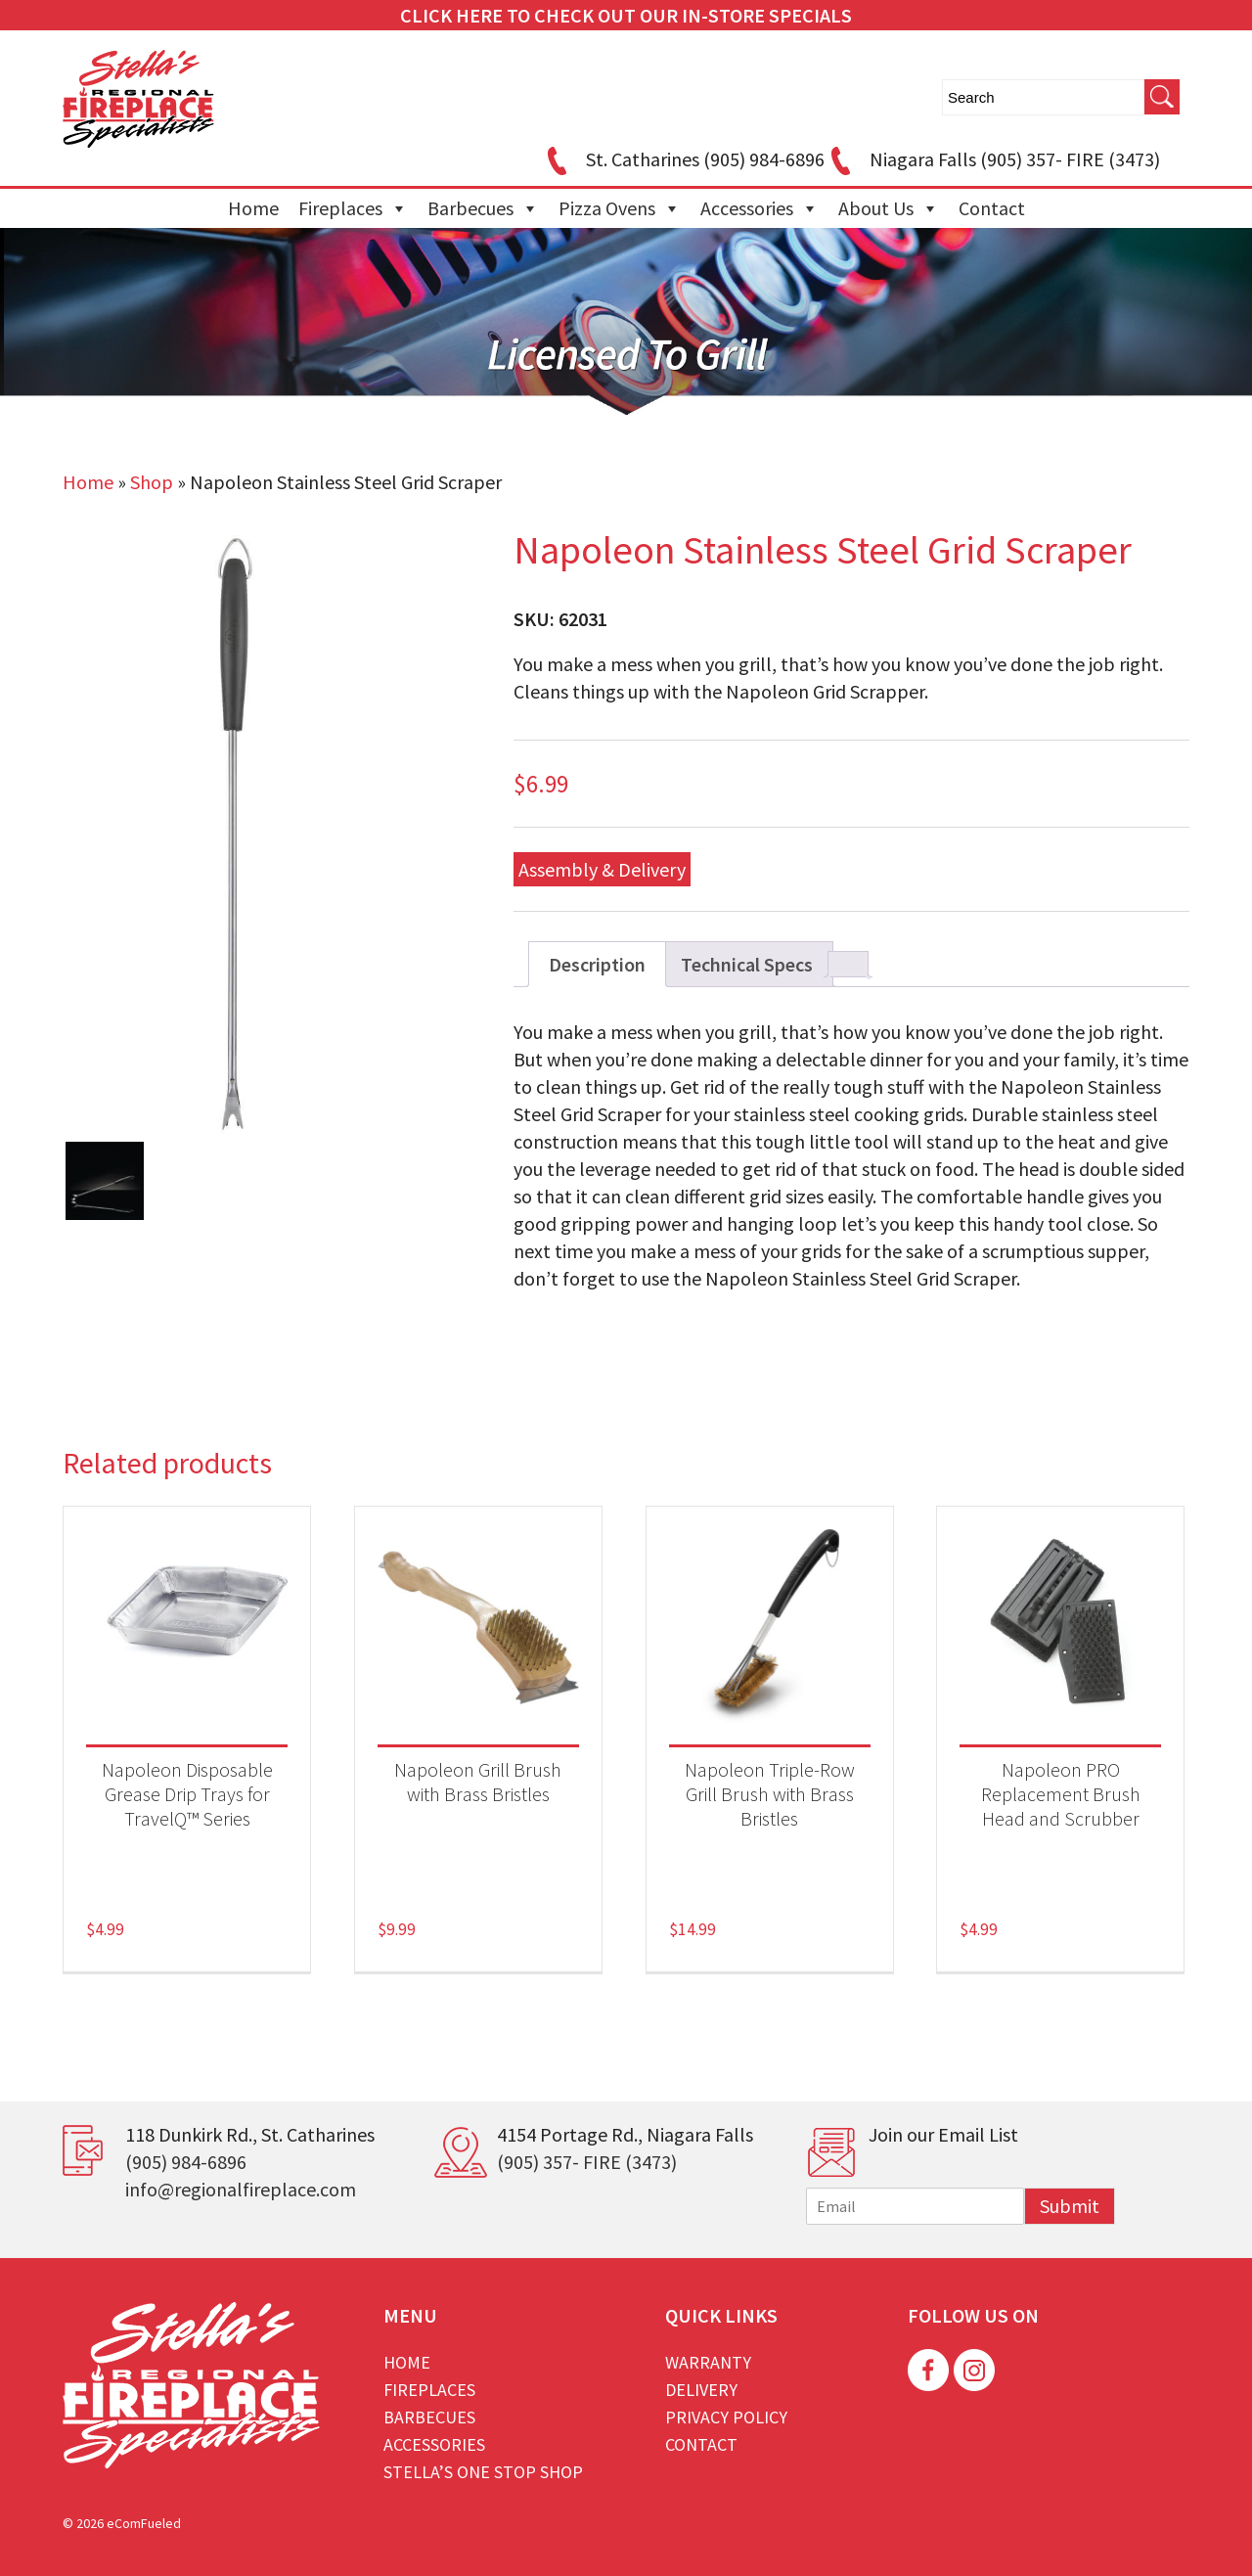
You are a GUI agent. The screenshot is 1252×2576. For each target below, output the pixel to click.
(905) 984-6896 (185, 2161)
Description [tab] (597, 964)
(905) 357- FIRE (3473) (587, 2161)
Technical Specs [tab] (747, 964)
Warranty (708, 2362)
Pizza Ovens (620, 208)
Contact (992, 208)
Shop (151, 482)
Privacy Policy (726, 2417)
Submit (1069, 2205)
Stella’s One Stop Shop (483, 2472)
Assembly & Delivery (602, 869)
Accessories (759, 208)
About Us (888, 208)
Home (253, 208)
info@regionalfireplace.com (240, 2189)
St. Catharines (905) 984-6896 (683, 159)
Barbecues (483, 208)
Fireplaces (353, 208)
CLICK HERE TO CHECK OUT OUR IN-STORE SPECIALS (626, 15)
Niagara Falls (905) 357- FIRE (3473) (992, 159)
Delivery (701, 2389)
